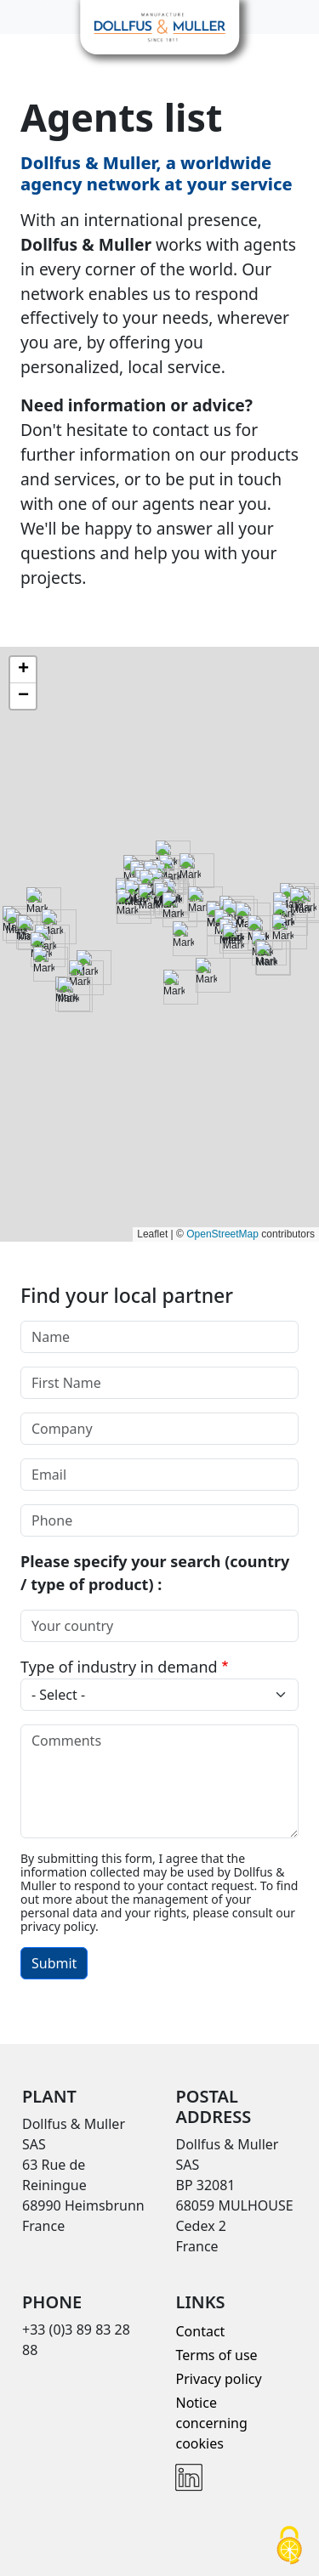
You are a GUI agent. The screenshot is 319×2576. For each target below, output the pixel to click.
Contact (200, 2331)
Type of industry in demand (119, 1666)
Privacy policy (218, 2378)
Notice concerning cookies (211, 2423)
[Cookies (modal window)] (289, 2546)
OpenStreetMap (222, 1234)
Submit (54, 1963)
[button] (23, 670)
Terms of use (216, 2355)
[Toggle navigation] (24, 17)
